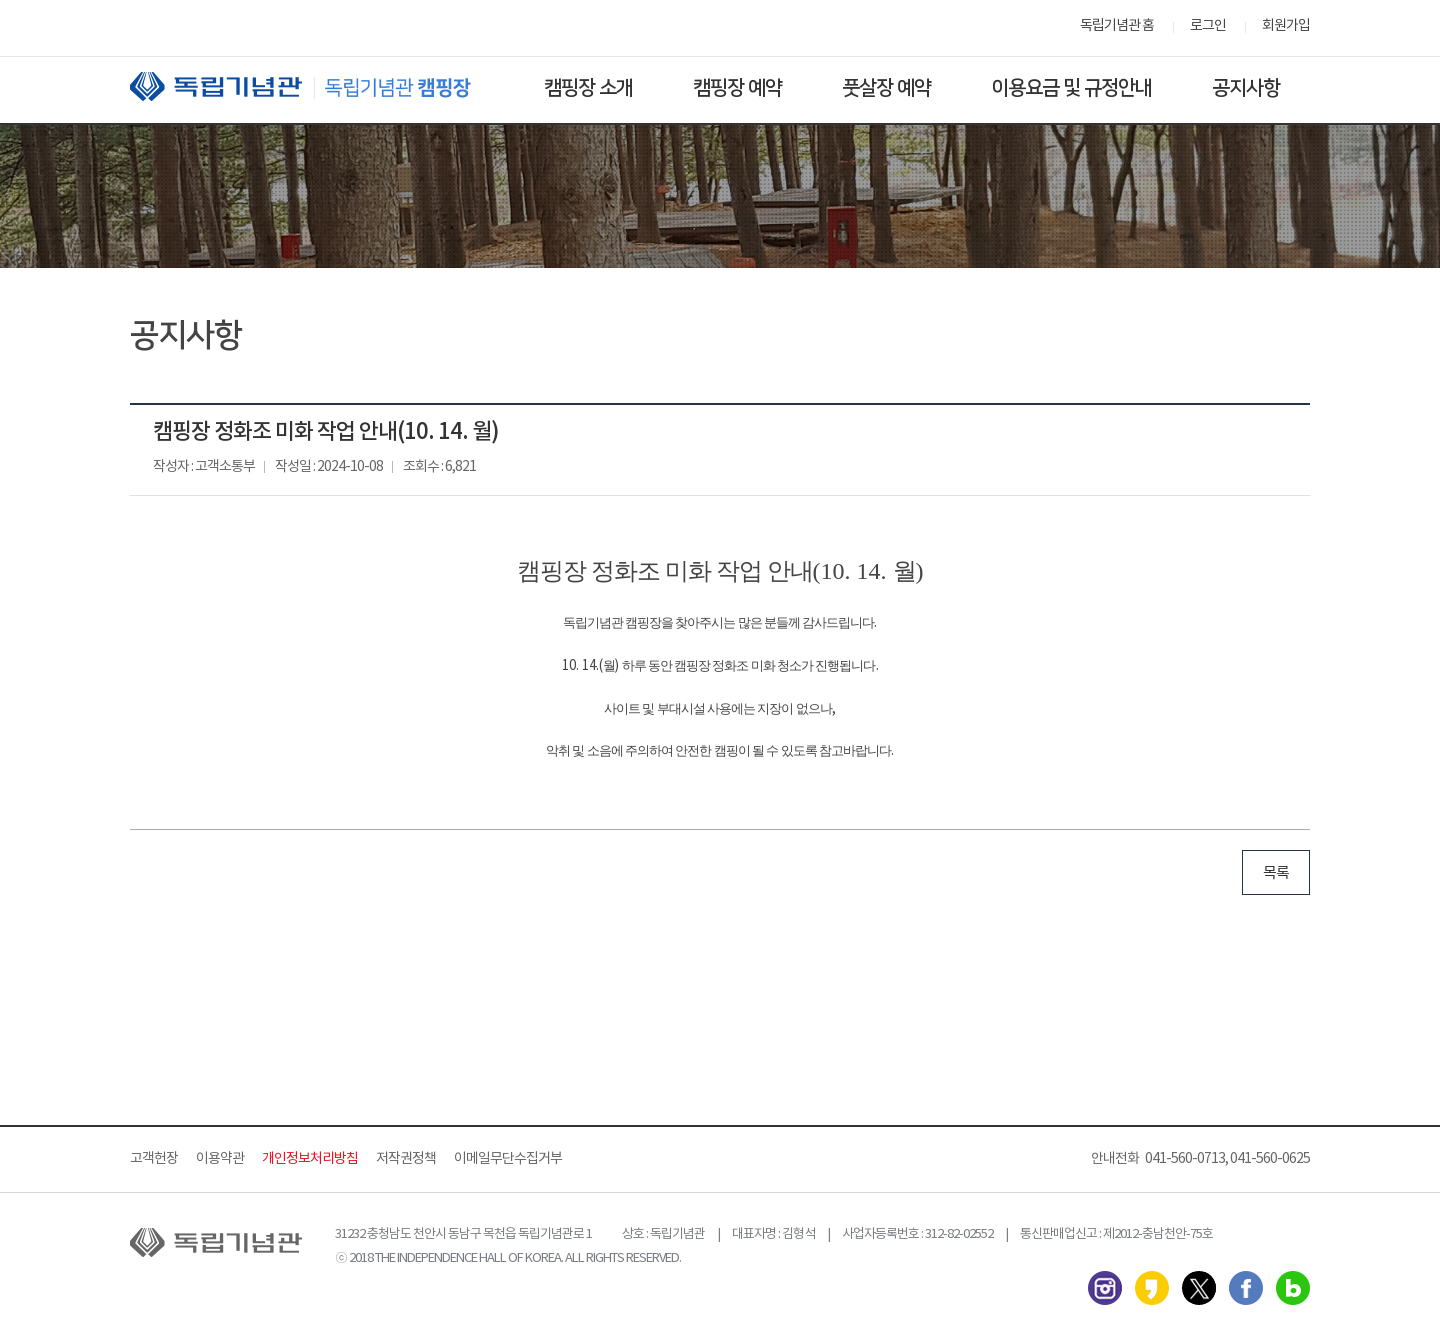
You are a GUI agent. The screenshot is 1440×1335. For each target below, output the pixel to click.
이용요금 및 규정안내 (1071, 88)
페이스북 (1246, 1288)
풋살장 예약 (886, 88)
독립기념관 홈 (1117, 26)
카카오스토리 (1152, 1288)
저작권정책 (406, 1159)
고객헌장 (154, 1159)
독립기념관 (319, 86)
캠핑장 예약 (737, 88)
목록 (1276, 873)
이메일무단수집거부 (508, 1159)
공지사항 (1246, 88)
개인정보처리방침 (310, 1159)
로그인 (1208, 26)
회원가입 (1286, 26)
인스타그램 (1105, 1288)
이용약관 (220, 1159)
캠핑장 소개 (588, 88)
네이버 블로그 (1293, 1288)
